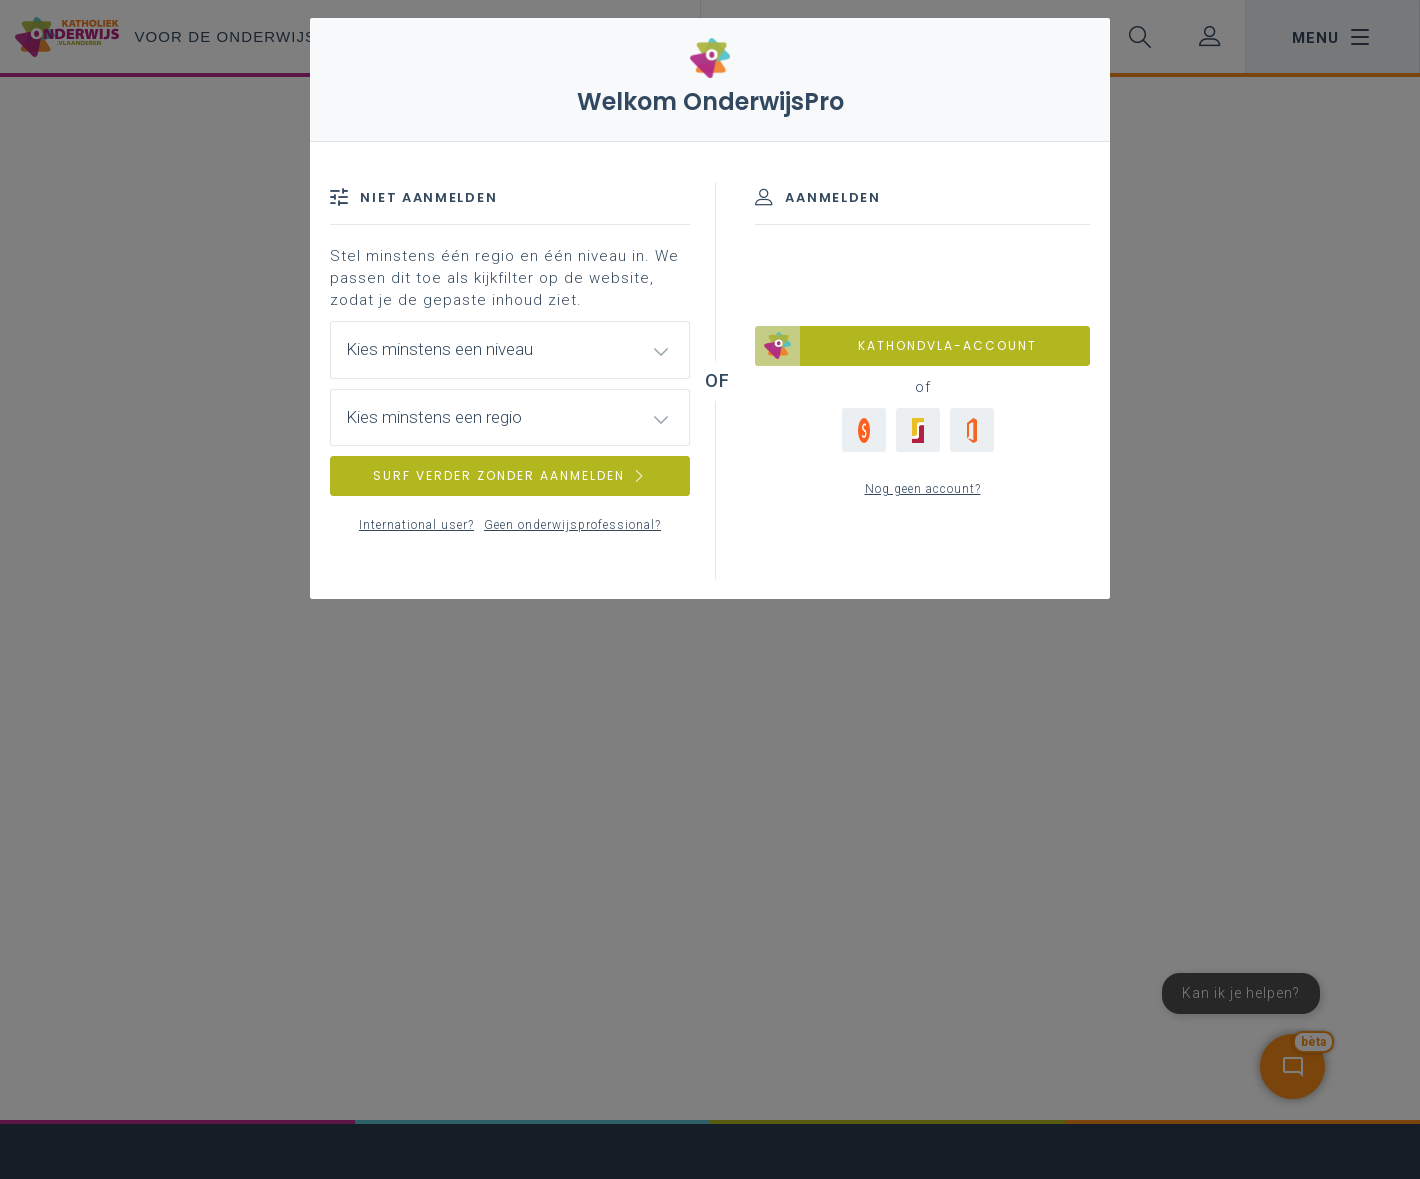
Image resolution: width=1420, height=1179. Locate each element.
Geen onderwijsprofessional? (572, 525)
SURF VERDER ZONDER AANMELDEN (510, 475)
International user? (416, 525)
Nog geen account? (923, 489)
